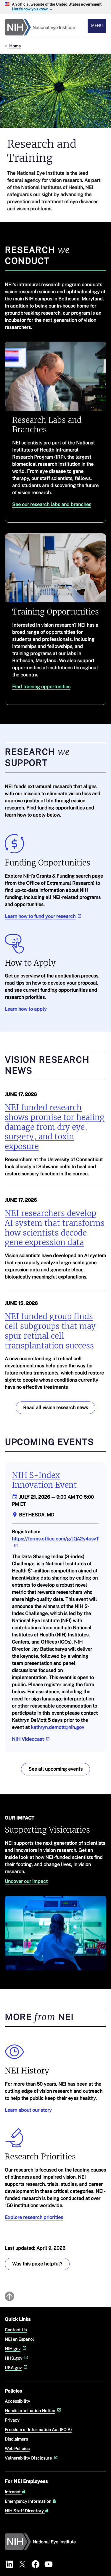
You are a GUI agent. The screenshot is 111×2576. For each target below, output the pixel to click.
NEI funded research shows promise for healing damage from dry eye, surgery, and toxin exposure (54, 1127)
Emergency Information (30, 2501)
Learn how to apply (26, 1009)
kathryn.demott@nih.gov (57, 1727)
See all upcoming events (55, 1769)
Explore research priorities (34, 2217)
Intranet (15, 2491)
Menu (97, 25)
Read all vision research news (55, 1408)
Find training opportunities (41, 686)
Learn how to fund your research (44, 916)
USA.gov (17, 2367)
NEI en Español (19, 2339)
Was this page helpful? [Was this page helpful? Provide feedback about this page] (37, 2264)
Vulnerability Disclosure (32, 2457)
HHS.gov (17, 2358)
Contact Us (16, 2329)
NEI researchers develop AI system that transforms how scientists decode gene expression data (54, 1228)
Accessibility (17, 2401)
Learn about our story (28, 2110)
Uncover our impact (26, 1881)
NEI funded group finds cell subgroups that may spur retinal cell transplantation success (50, 1331)
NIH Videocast (31, 1739)
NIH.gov (16, 2348)
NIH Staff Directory (27, 2510)
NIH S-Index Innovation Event (44, 1480)
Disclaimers (16, 2438)
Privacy (12, 2420)
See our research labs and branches (51, 504)
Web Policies (17, 2448)
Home (15, 45)
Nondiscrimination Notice (33, 2410)
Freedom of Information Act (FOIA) (38, 2429)
